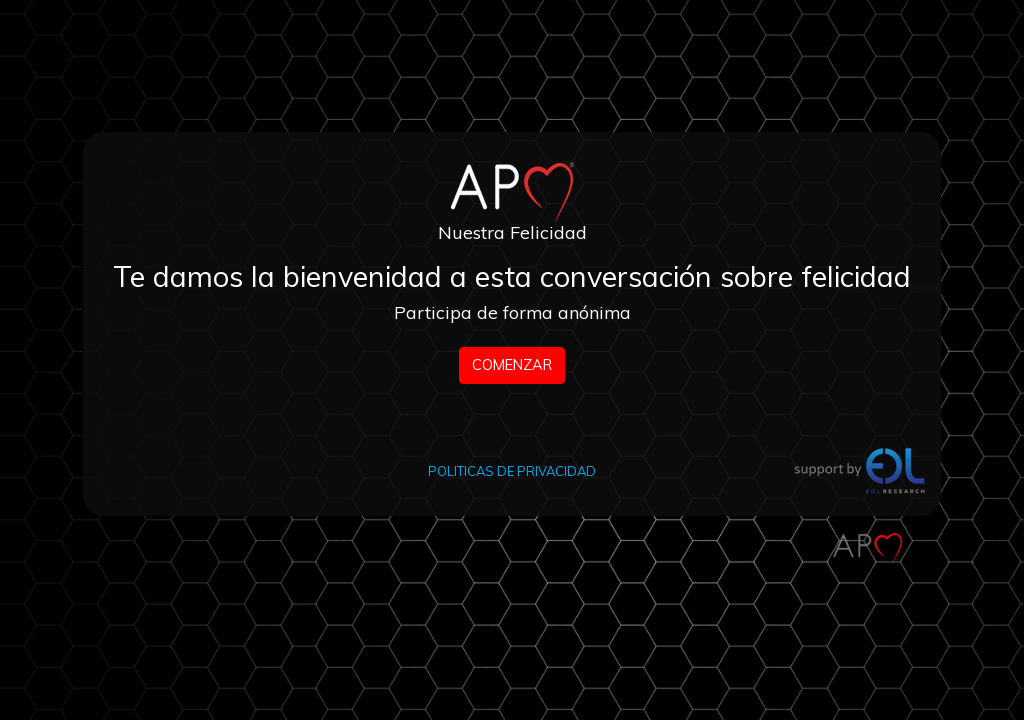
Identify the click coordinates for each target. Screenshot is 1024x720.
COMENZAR (512, 365)
